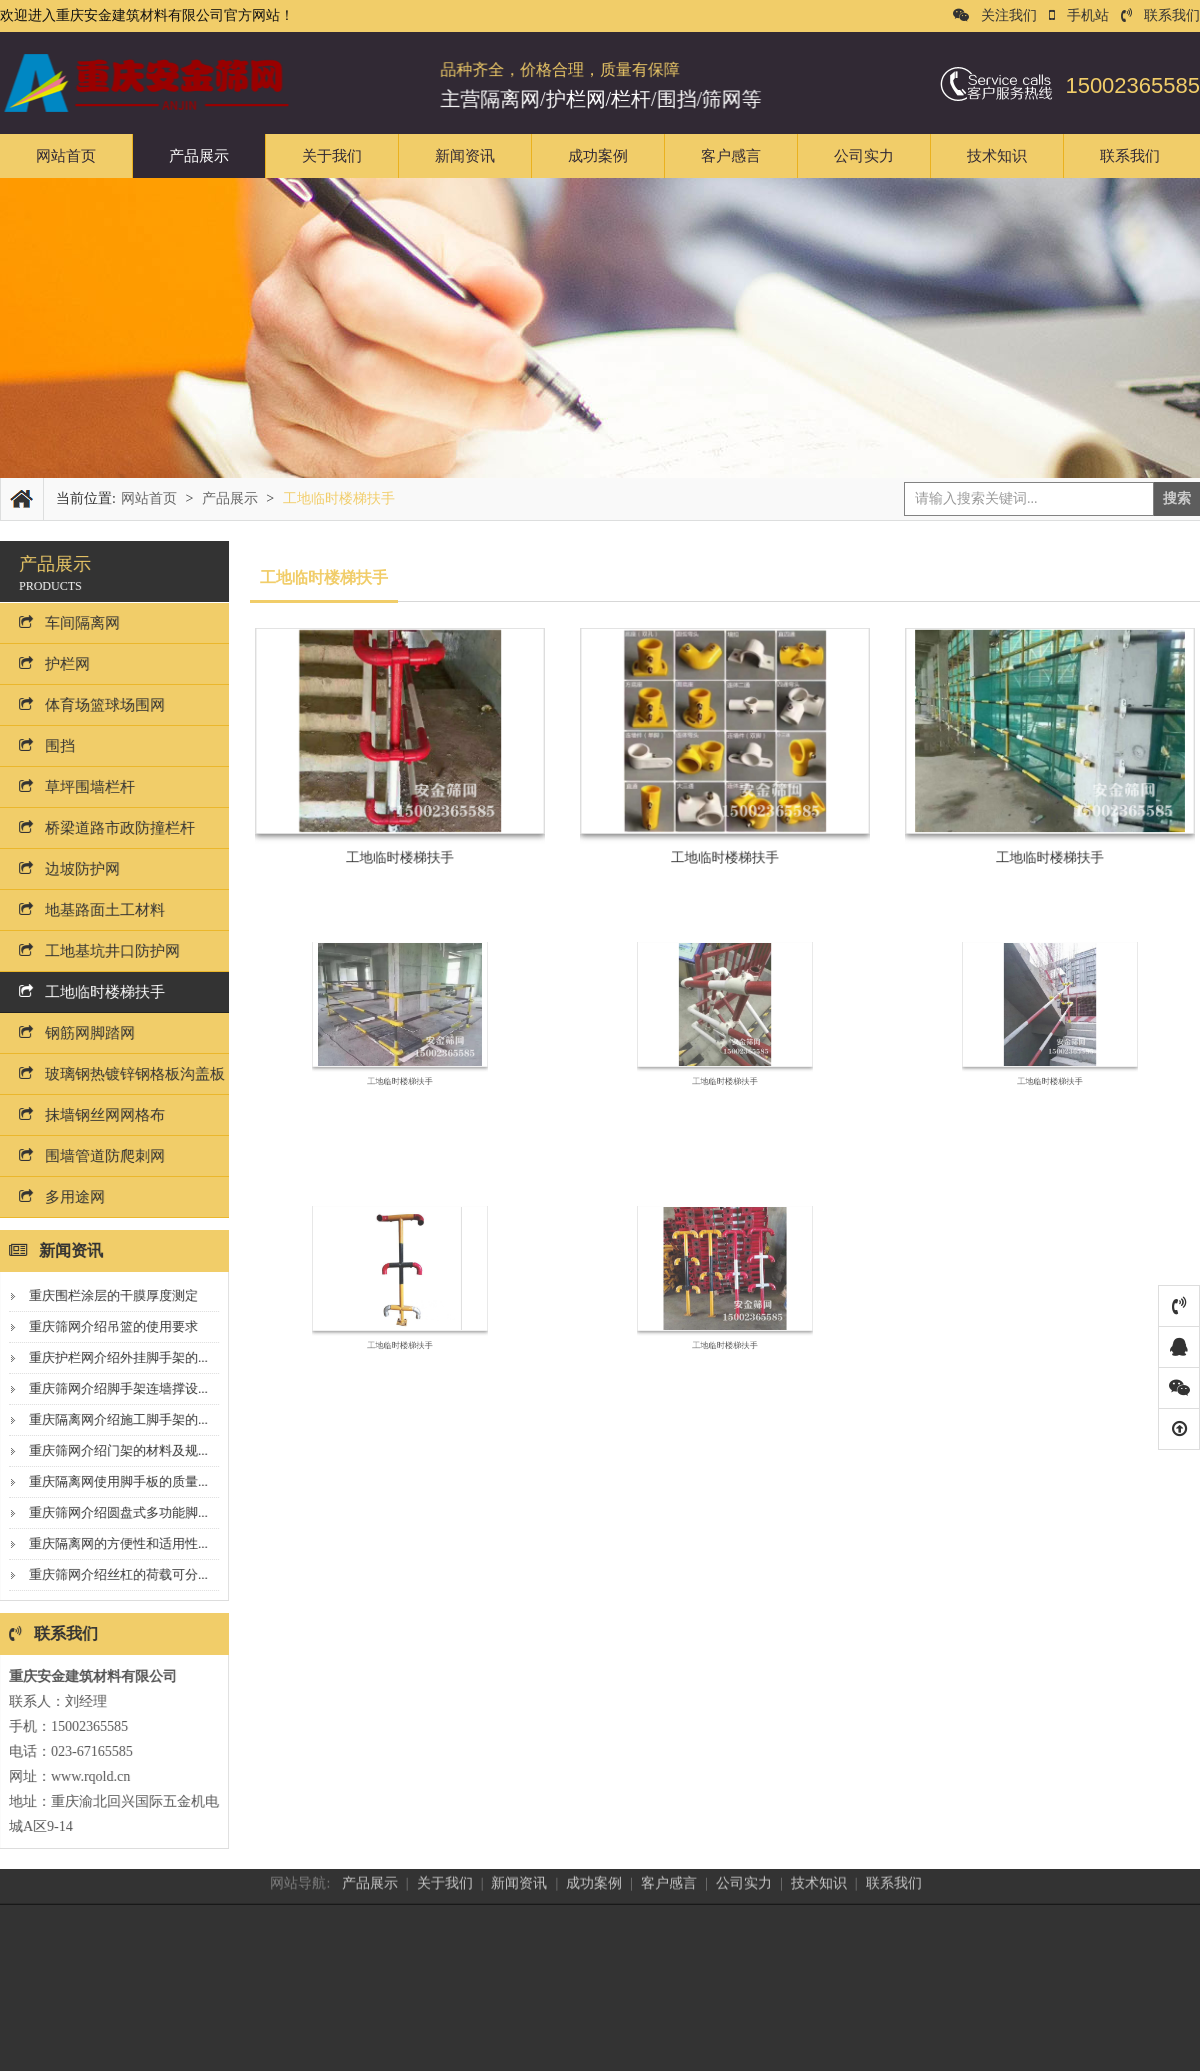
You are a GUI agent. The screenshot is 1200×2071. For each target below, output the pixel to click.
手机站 (1079, 15)
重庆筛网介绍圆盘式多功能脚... (110, 1512)
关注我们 (995, 15)
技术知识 (997, 156)
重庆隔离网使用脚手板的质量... (110, 1481)
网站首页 (66, 156)
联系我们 (1160, 15)
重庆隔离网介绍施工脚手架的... (110, 1419)
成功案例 (598, 156)
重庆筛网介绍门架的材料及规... (110, 1450)
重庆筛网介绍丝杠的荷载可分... (110, 1574)
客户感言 (731, 156)
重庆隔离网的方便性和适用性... (110, 1543)
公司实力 (864, 156)
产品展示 (199, 156)
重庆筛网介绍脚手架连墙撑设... (110, 1388)
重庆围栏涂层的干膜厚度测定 (105, 1295)
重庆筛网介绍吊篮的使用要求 (105, 1326)
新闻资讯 (465, 156)
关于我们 (332, 156)
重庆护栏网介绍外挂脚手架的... (110, 1357)
